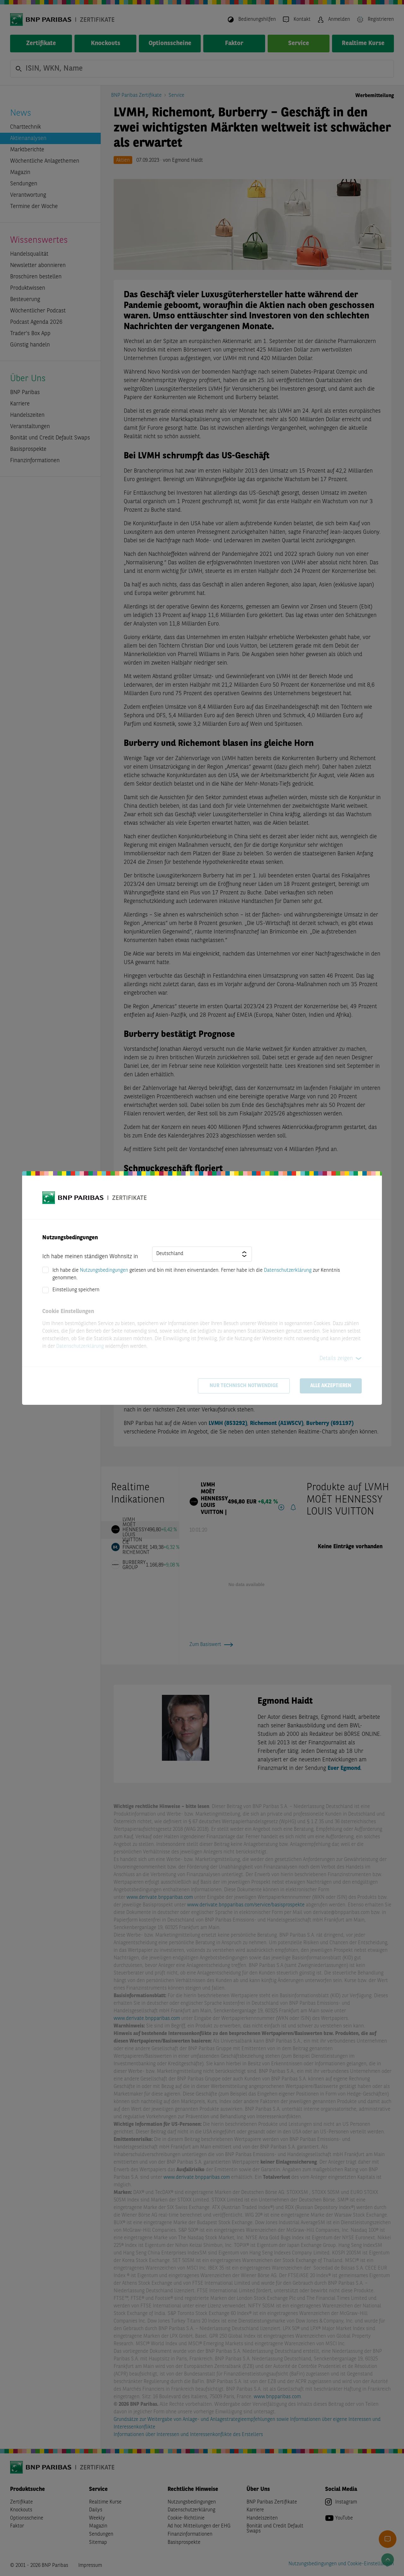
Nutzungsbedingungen (104, 1270)
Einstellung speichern (75, 1290)
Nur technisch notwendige (244, 1385)
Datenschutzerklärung (288, 1270)
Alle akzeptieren (330, 1385)
